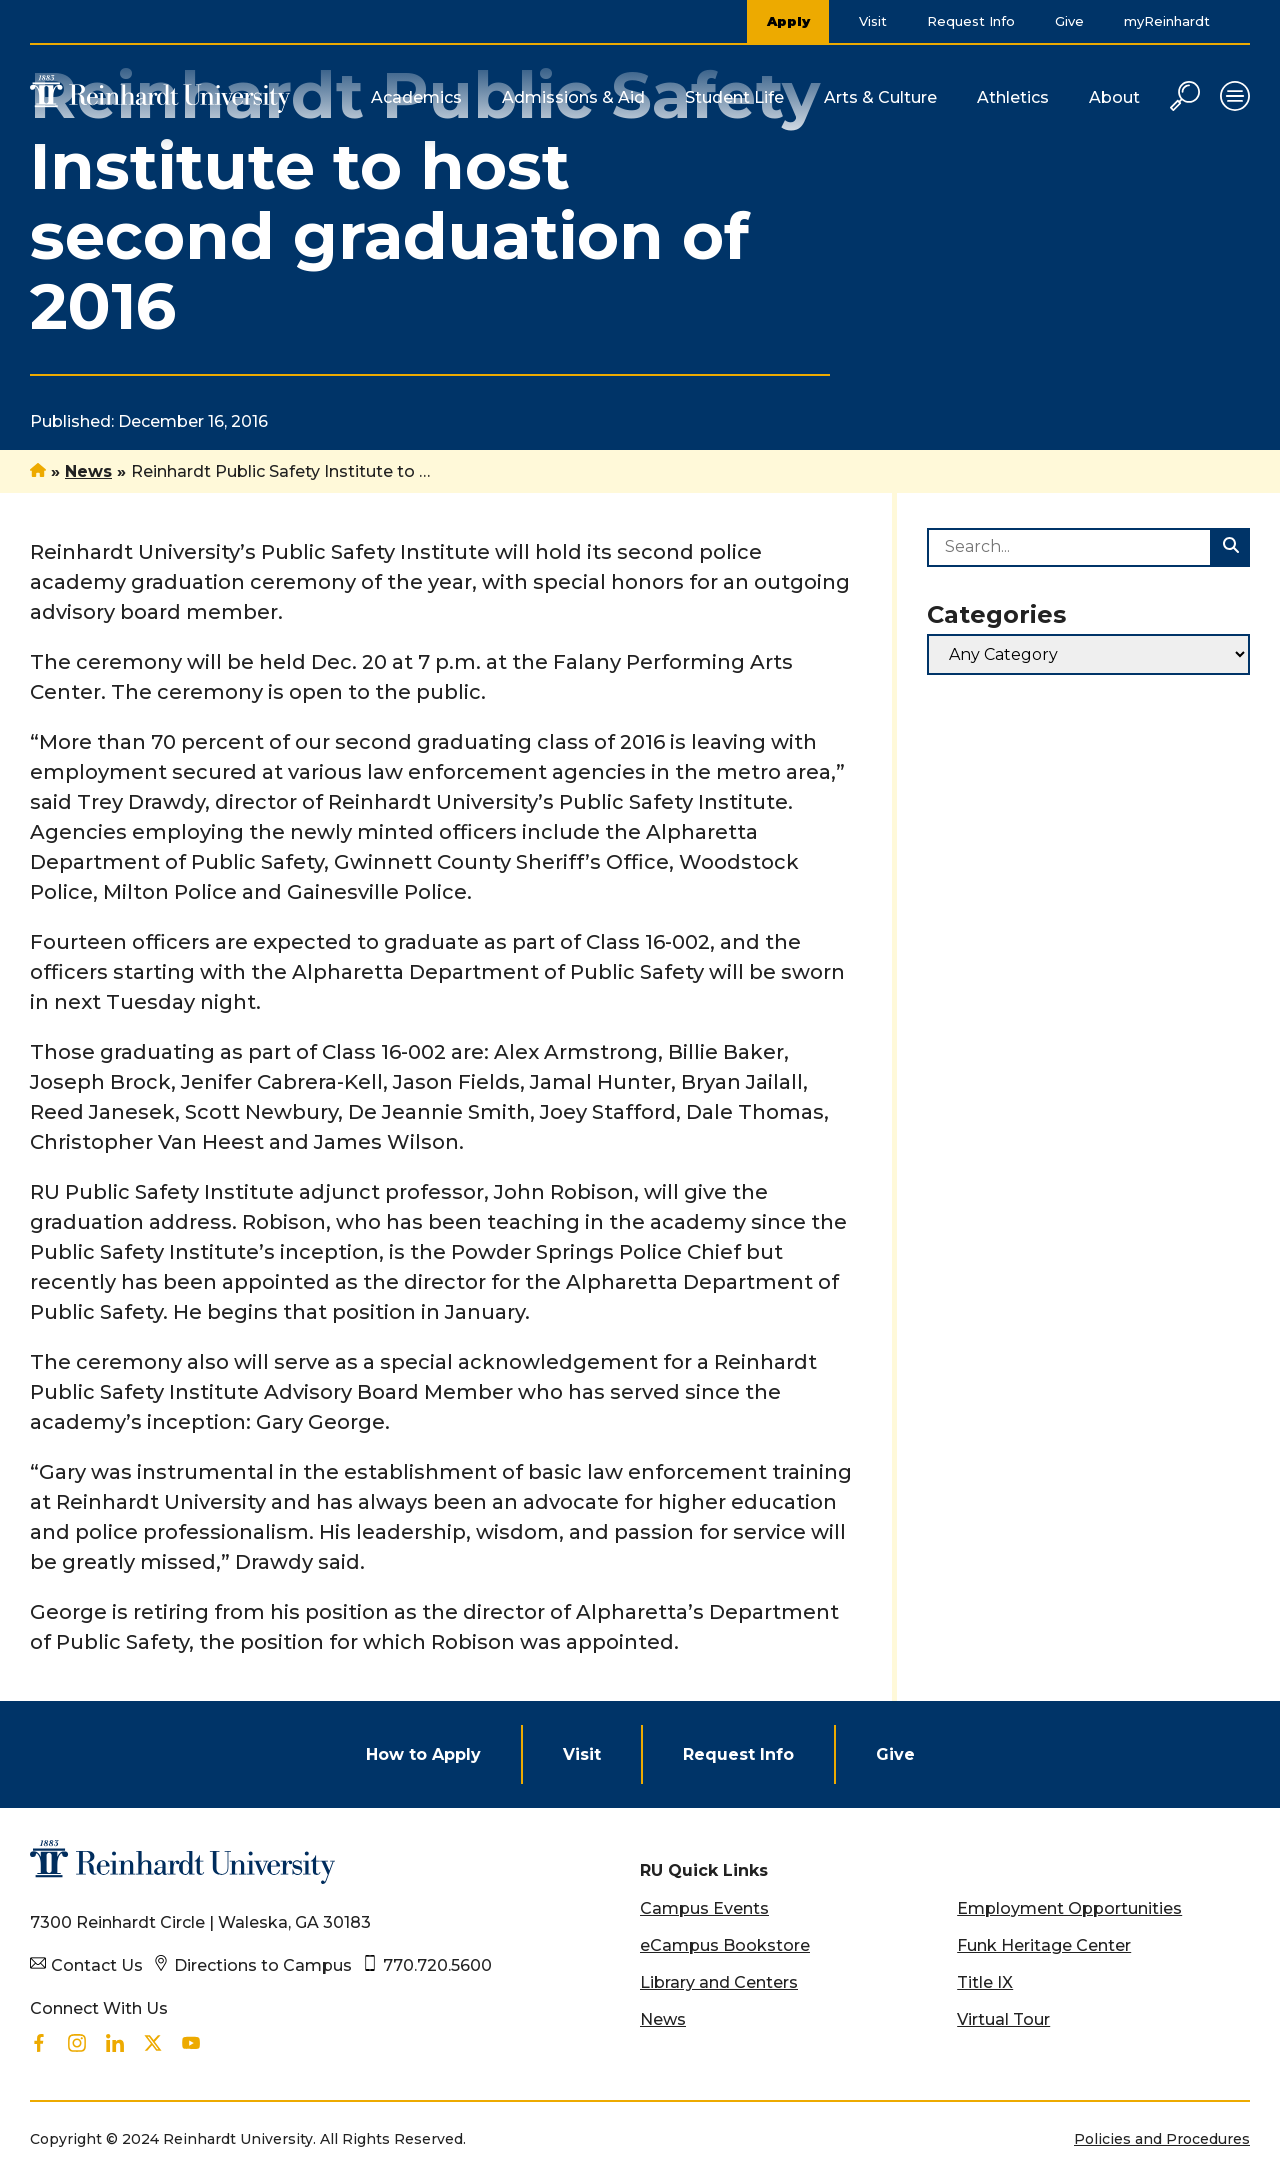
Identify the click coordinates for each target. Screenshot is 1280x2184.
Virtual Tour (1003, 2019)
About (1114, 97)
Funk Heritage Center (1044, 1945)
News (88, 471)
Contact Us (97, 1965)
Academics (416, 97)
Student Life (734, 97)
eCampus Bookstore (725, 1945)
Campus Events (704, 1908)
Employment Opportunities (1069, 1908)
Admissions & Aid (573, 97)
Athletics (1013, 97)
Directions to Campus (263, 1965)
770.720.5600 (437, 1965)
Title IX (985, 1982)
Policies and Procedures (1162, 2139)
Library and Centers (719, 1982)
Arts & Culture (880, 97)
